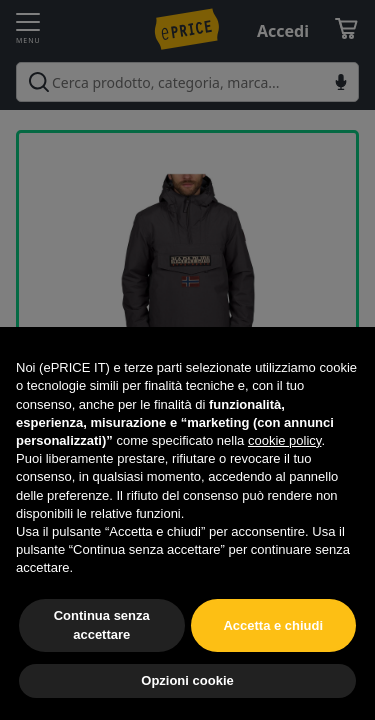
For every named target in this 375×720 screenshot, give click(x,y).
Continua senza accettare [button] (102, 624)
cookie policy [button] (284, 440)
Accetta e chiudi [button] (273, 625)
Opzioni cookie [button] (187, 680)
